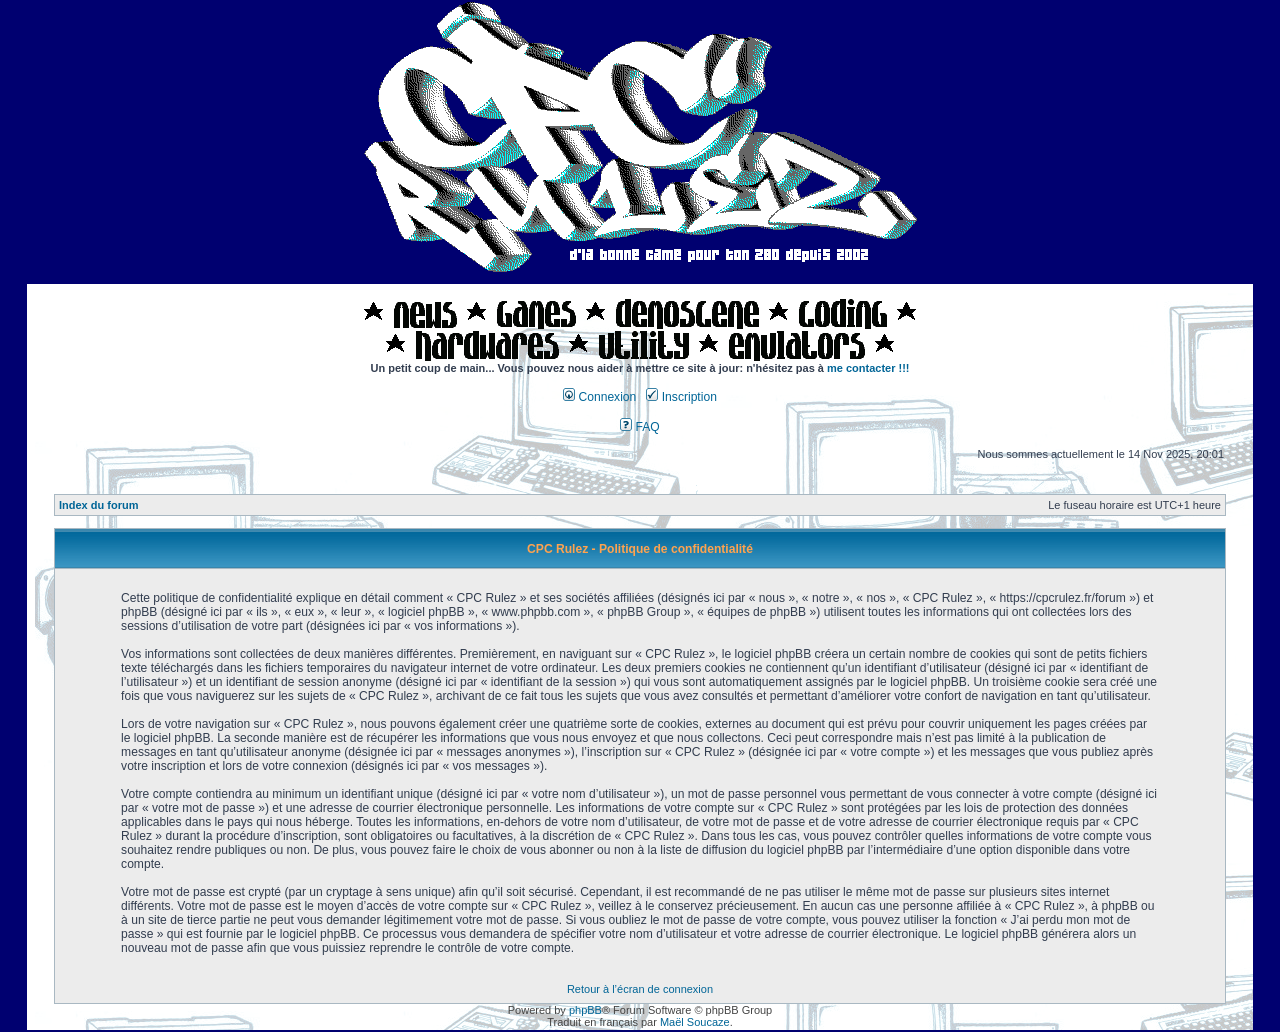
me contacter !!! (868, 368)
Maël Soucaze (695, 1022)
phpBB (585, 1010)
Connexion (599, 397)
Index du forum (98, 505)
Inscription (681, 397)
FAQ (640, 427)
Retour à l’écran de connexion (640, 989)
